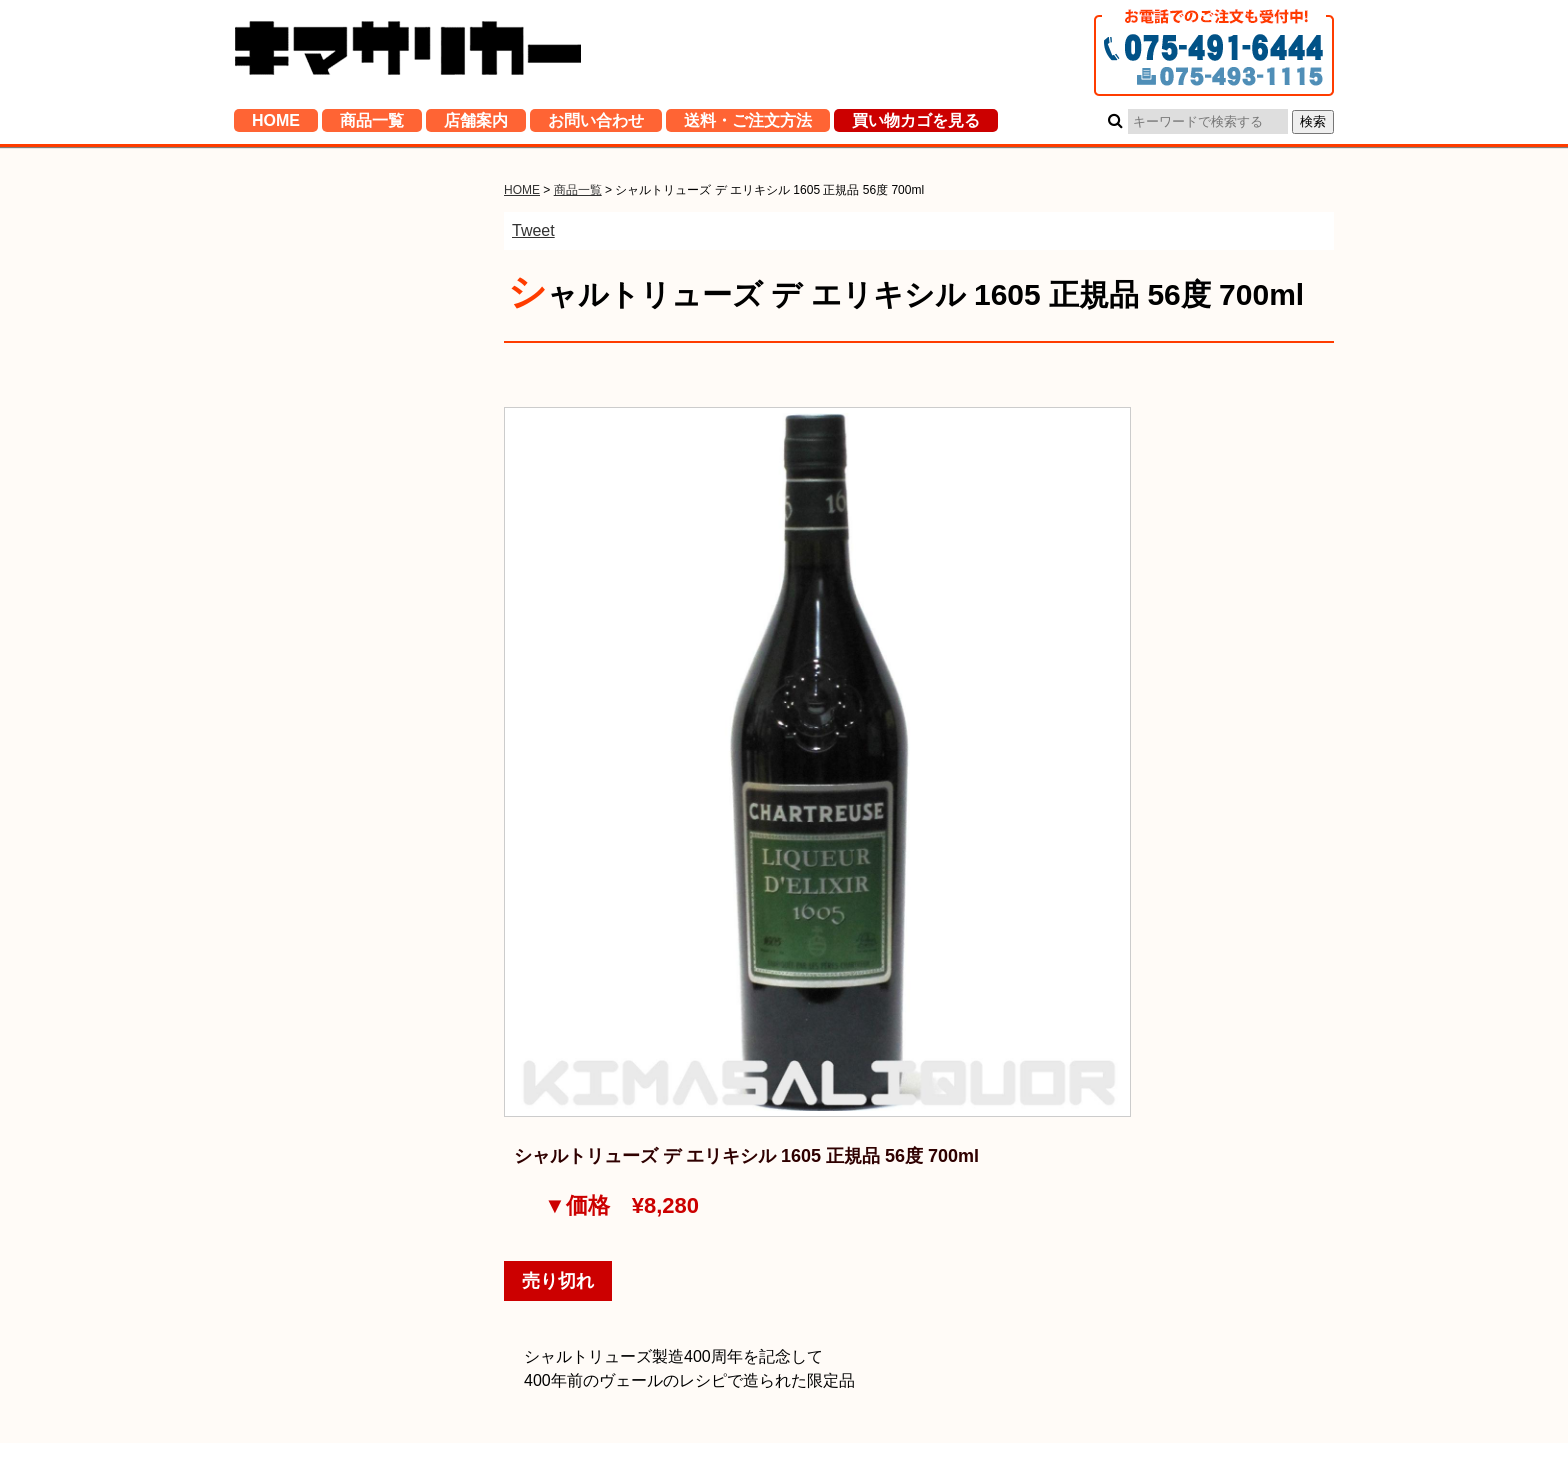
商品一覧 (372, 124)
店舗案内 (476, 124)
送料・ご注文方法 (748, 124)
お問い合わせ (596, 124)
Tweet (533, 230)
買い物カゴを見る (916, 124)
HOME (276, 124)
